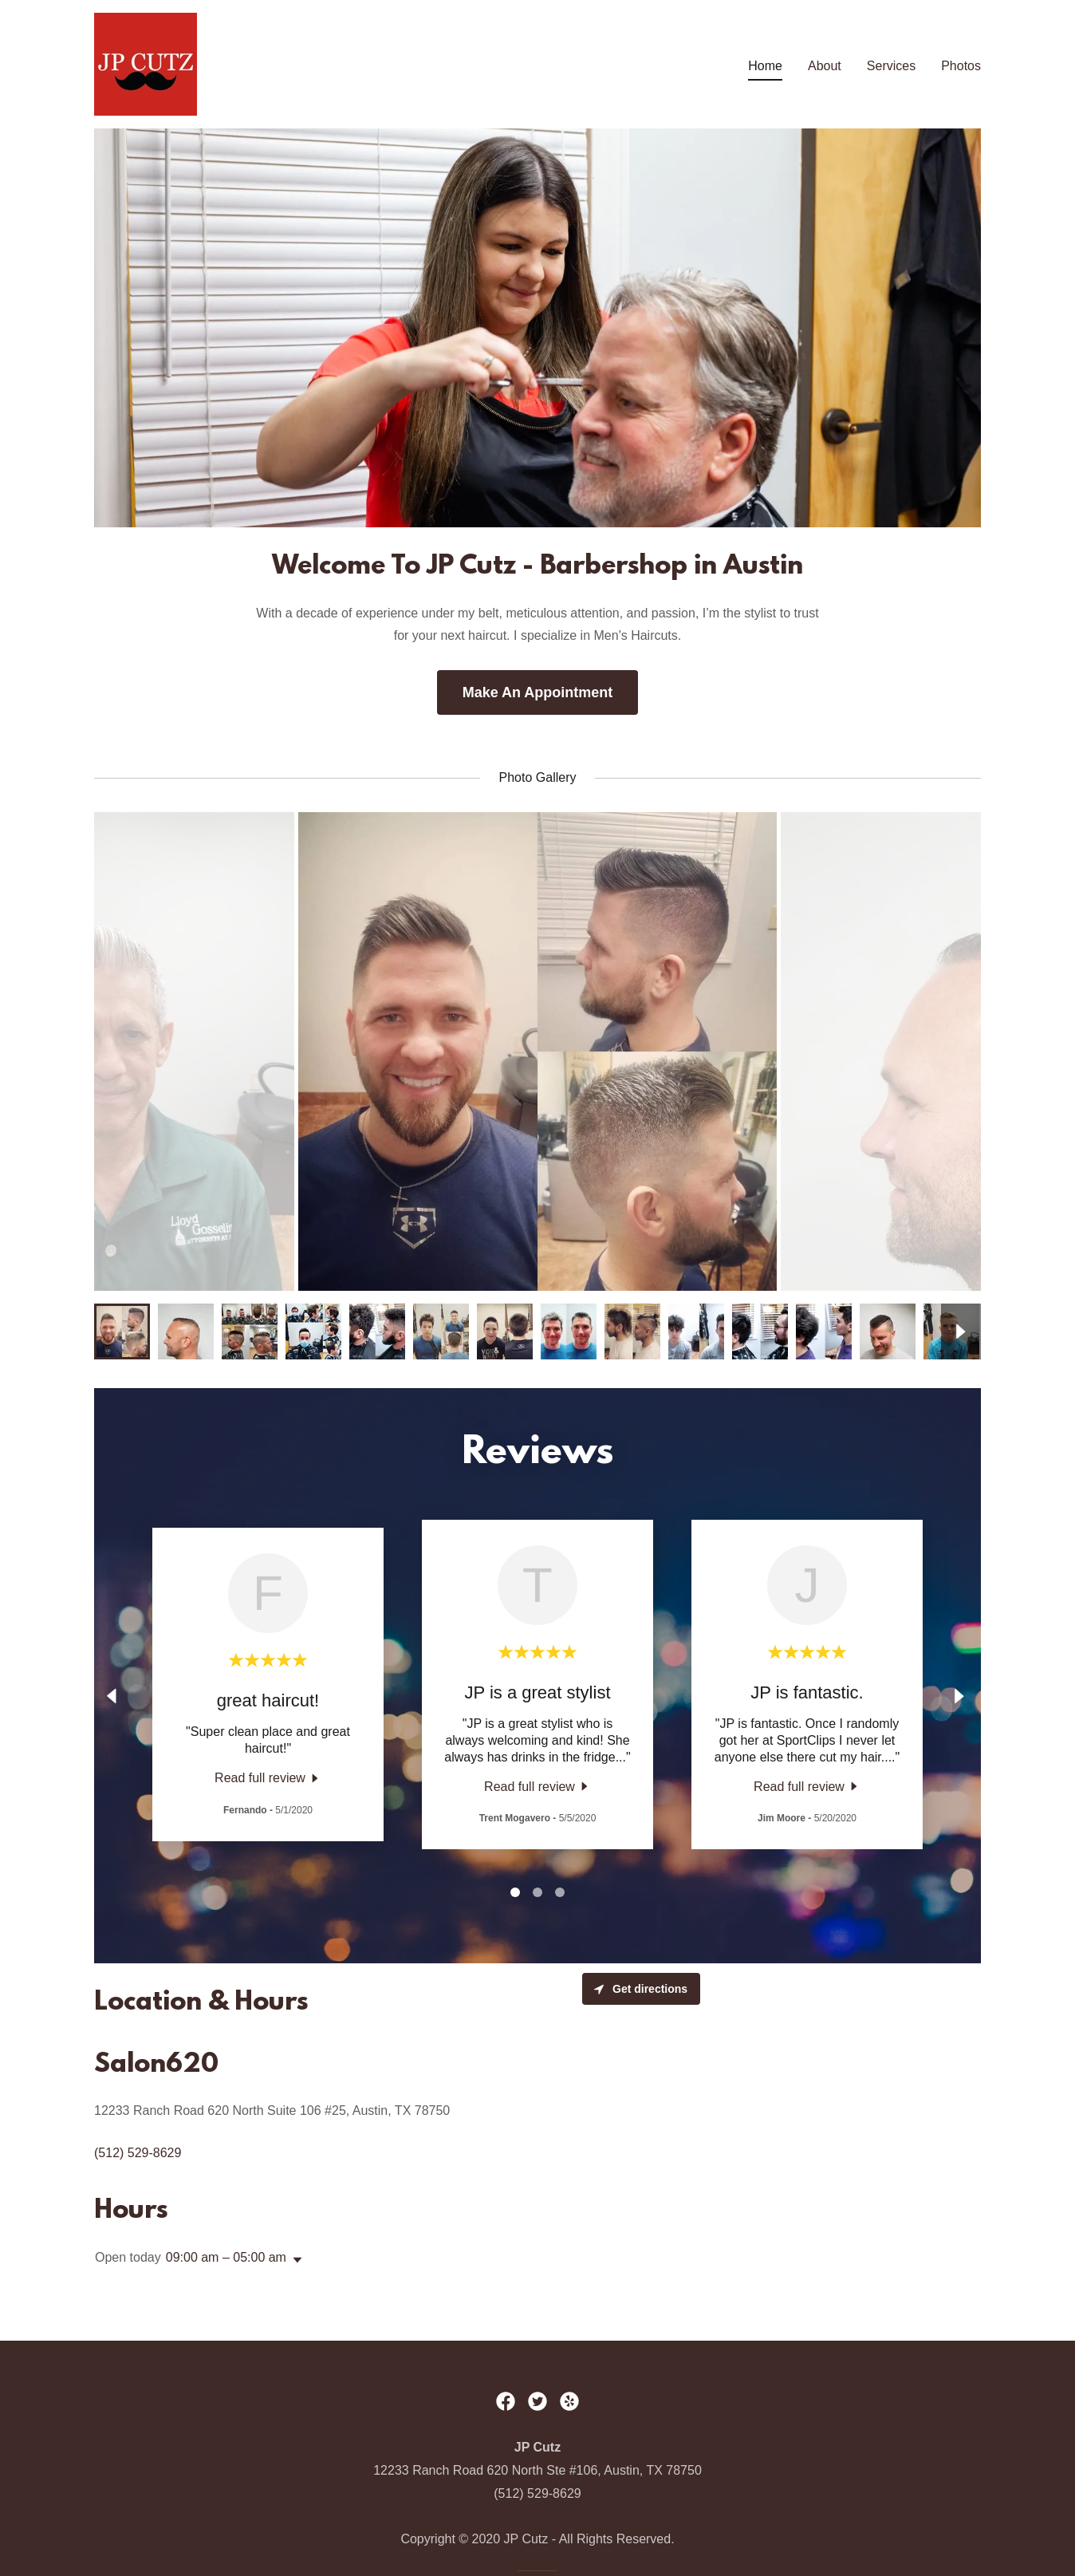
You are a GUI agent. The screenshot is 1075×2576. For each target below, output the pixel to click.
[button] (294, 2260)
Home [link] (765, 66)
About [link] (824, 66)
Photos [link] (961, 66)
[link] (145, 63)
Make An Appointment (538, 692)
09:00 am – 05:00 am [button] (226, 2257)
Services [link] (891, 66)
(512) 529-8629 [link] (137, 2153)
